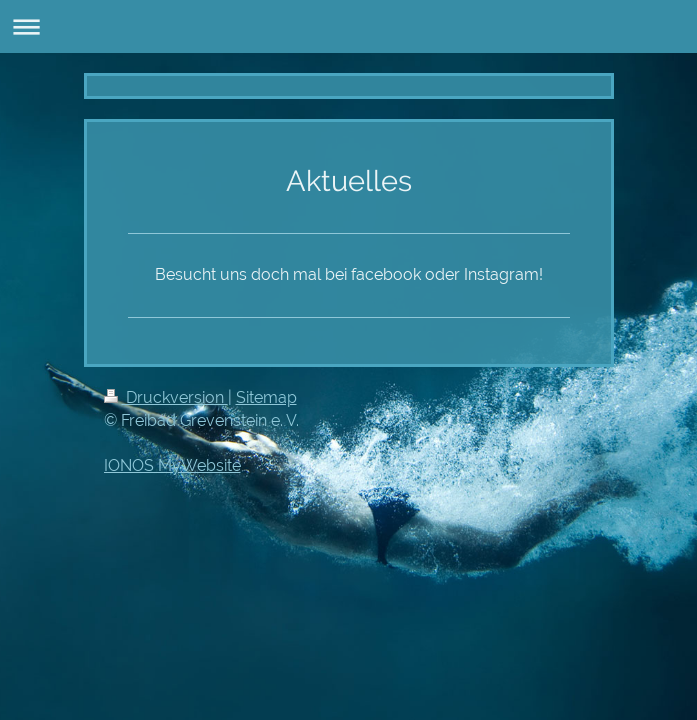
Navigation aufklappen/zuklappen (348, 26)
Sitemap (266, 397)
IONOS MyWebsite (172, 465)
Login (573, 397)
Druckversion (166, 397)
